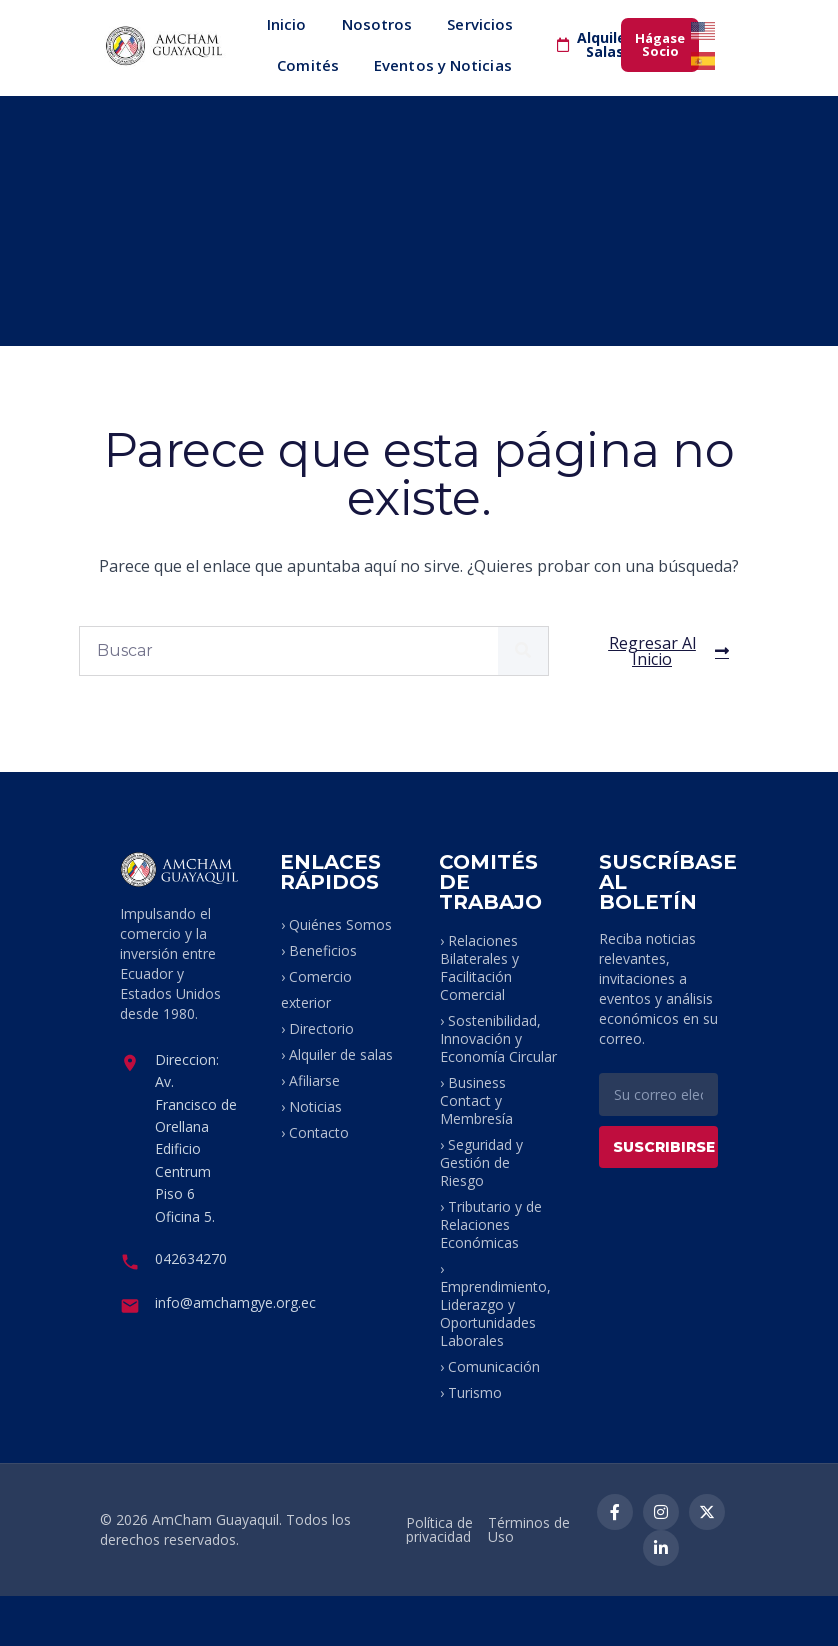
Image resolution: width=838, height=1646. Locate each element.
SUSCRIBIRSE (664, 1147)
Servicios (480, 24)
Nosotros (377, 24)
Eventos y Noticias (443, 65)
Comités (308, 65)
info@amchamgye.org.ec (235, 1302)
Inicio (287, 24)
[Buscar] (523, 651)
